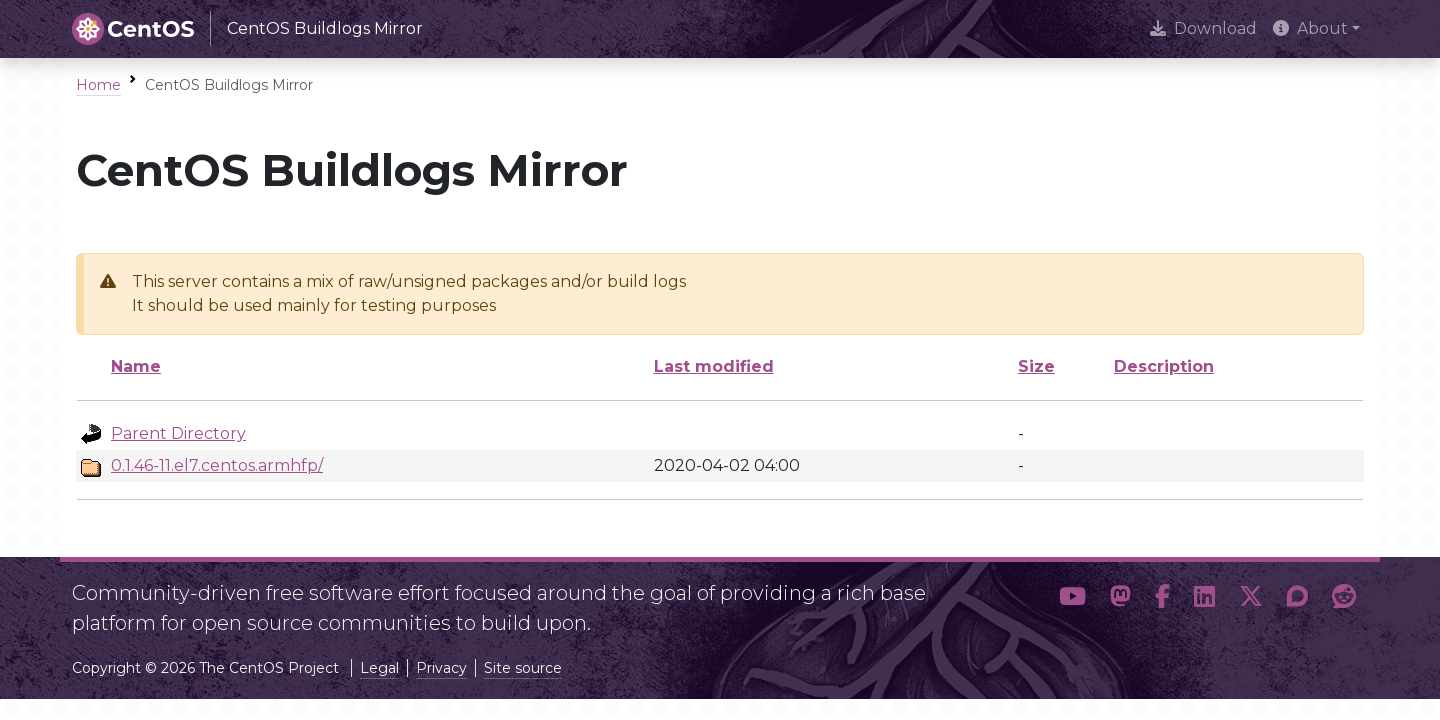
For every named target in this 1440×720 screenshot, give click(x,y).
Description (1164, 366)
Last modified (714, 366)
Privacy (441, 668)
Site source (523, 668)
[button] (1072, 600)
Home (98, 85)
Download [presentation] (1203, 28)
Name (136, 366)
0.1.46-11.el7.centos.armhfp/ (217, 465)
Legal (379, 668)
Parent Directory (178, 433)
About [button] (1310, 28)
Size (1036, 366)
